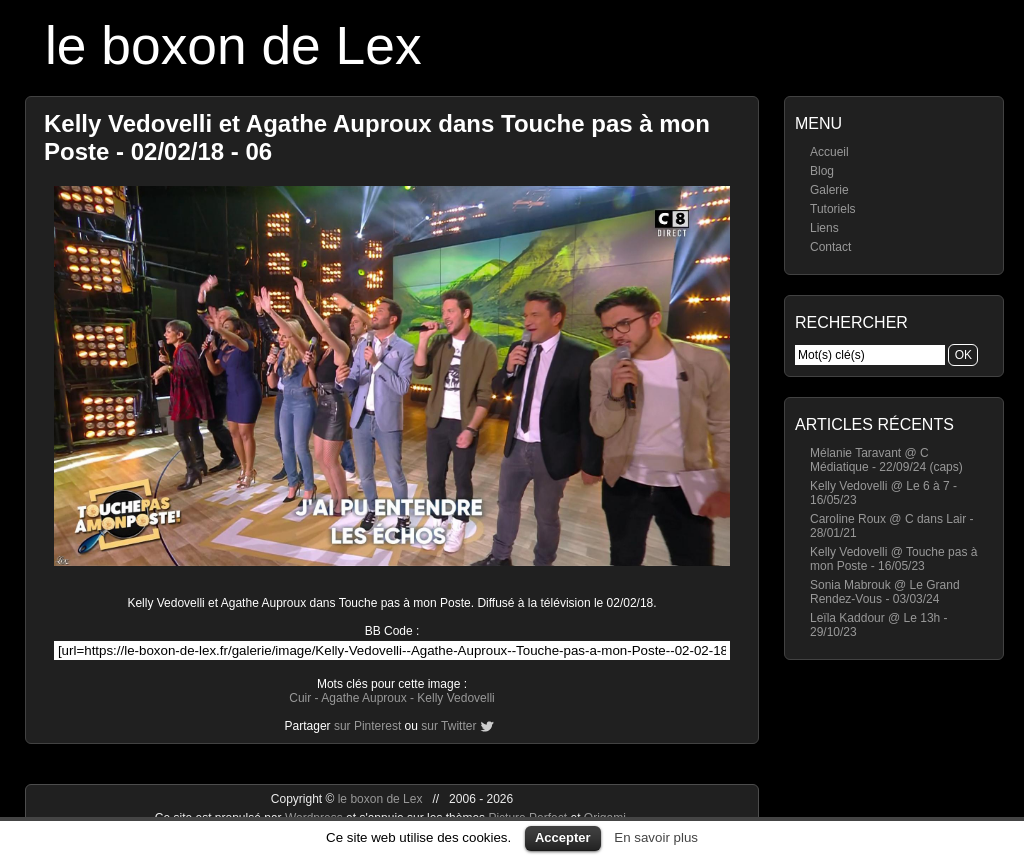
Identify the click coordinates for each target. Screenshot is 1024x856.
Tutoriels (833, 209)
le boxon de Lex (233, 45)
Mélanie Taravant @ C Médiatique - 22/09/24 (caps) (886, 460)
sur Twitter (448, 726)
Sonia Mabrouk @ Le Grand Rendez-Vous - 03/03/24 (885, 592)
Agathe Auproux (363, 698)
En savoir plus (656, 837)
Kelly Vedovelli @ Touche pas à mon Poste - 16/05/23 (893, 559)
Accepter (563, 837)
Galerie (829, 190)
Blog (822, 171)
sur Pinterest (367, 726)
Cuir (300, 698)
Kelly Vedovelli (455, 698)
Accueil (829, 152)
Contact (830, 247)
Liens (824, 228)
